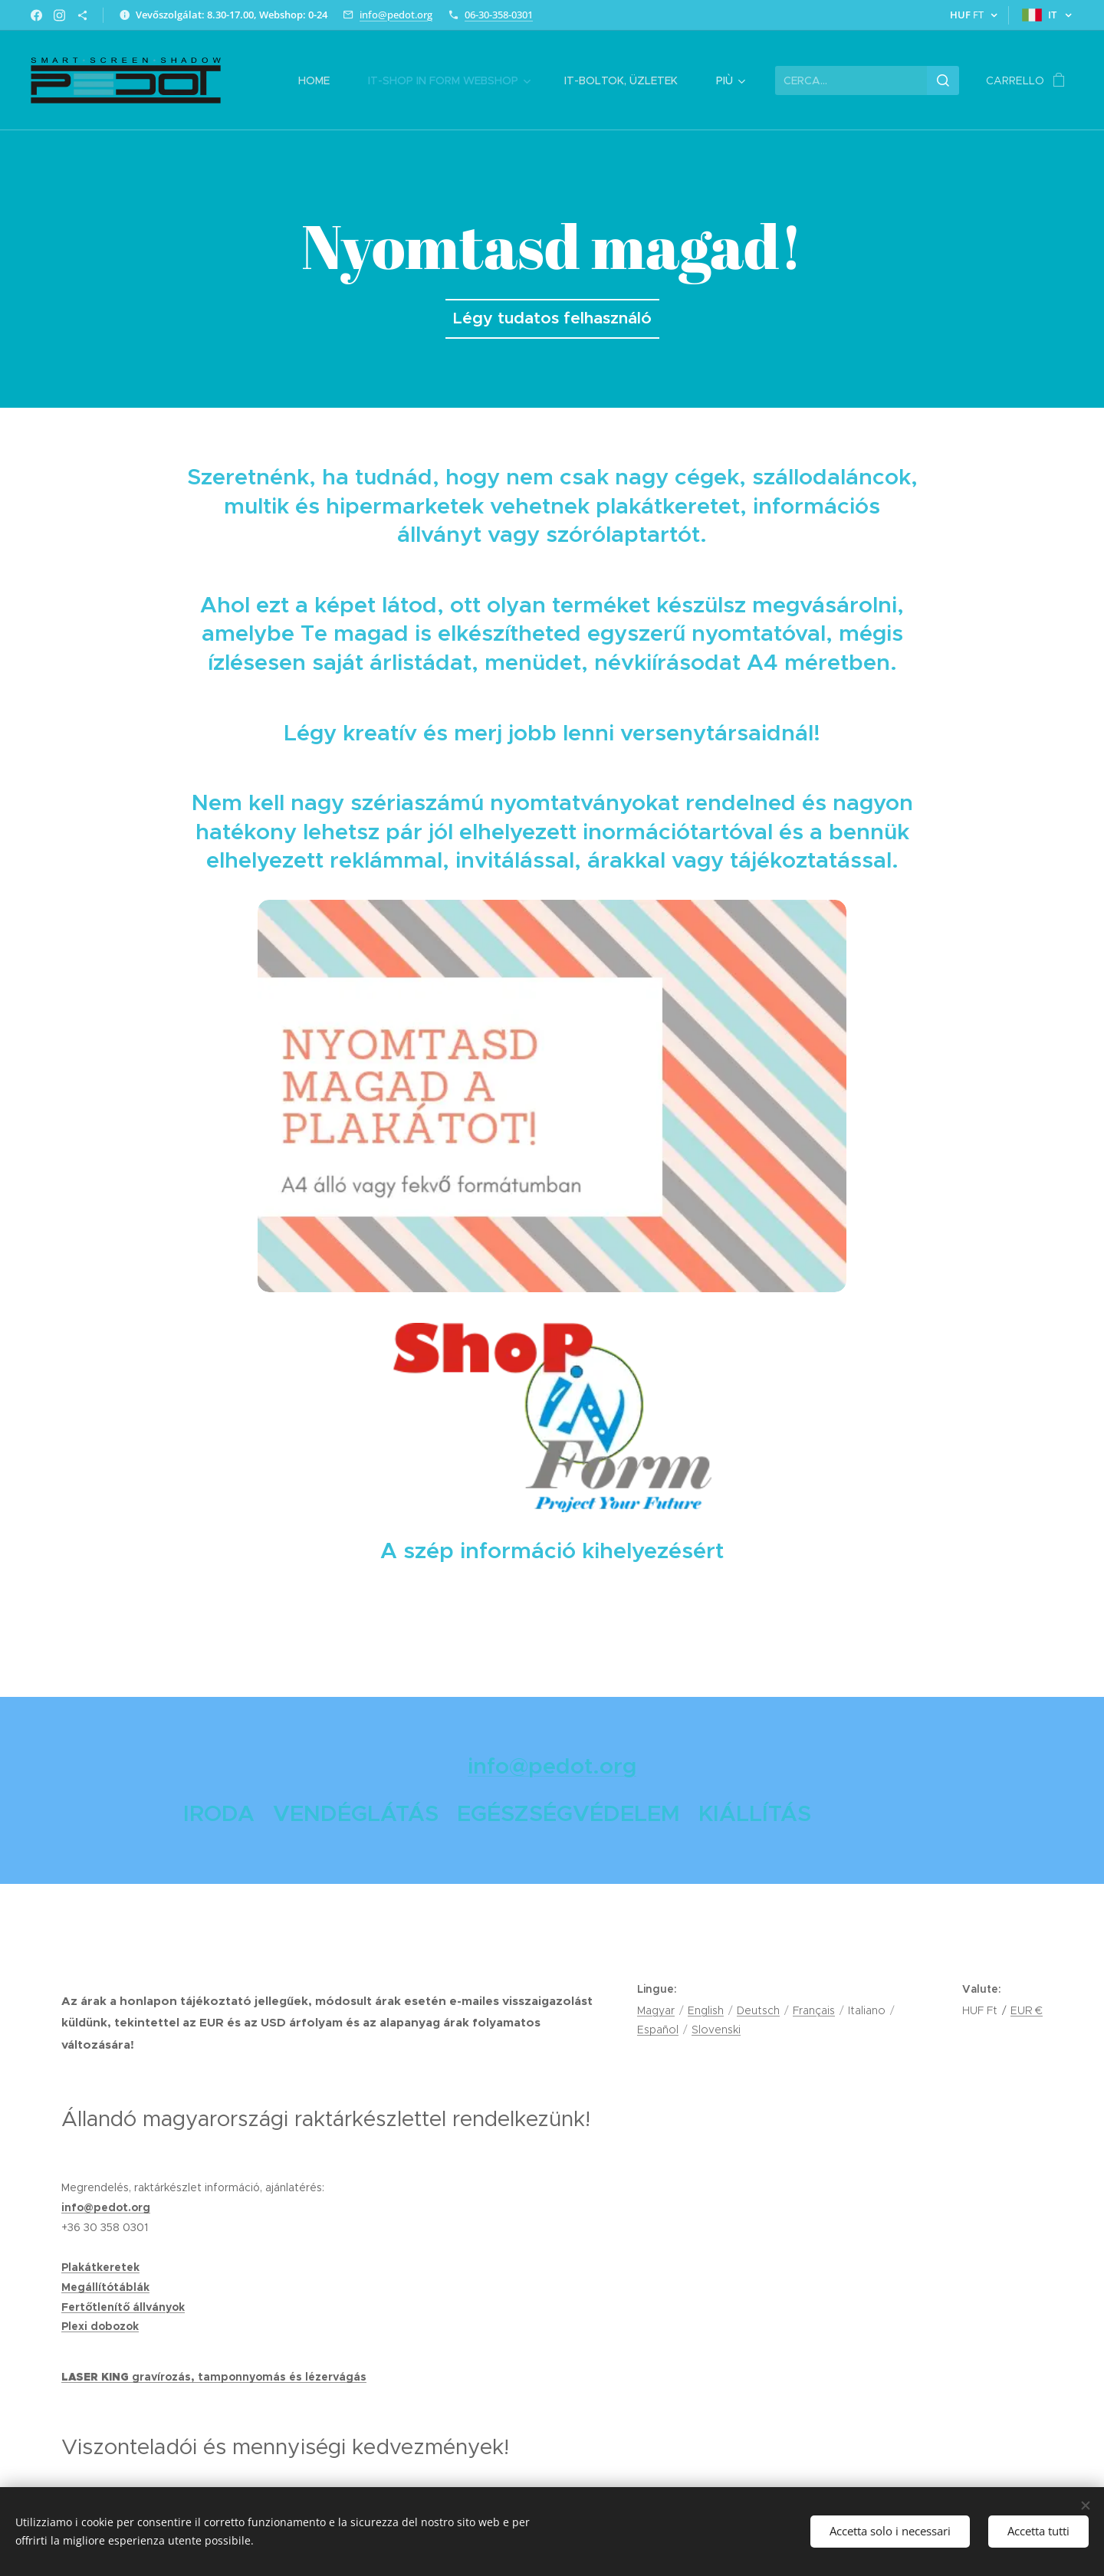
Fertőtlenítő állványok (123, 2307)
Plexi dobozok (100, 2326)
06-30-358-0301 (499, 14)
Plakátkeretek (100, 2267)
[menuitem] (321, 80)
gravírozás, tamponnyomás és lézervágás (249, 2377)
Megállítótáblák (105, 2287)
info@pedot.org (396, 14)
